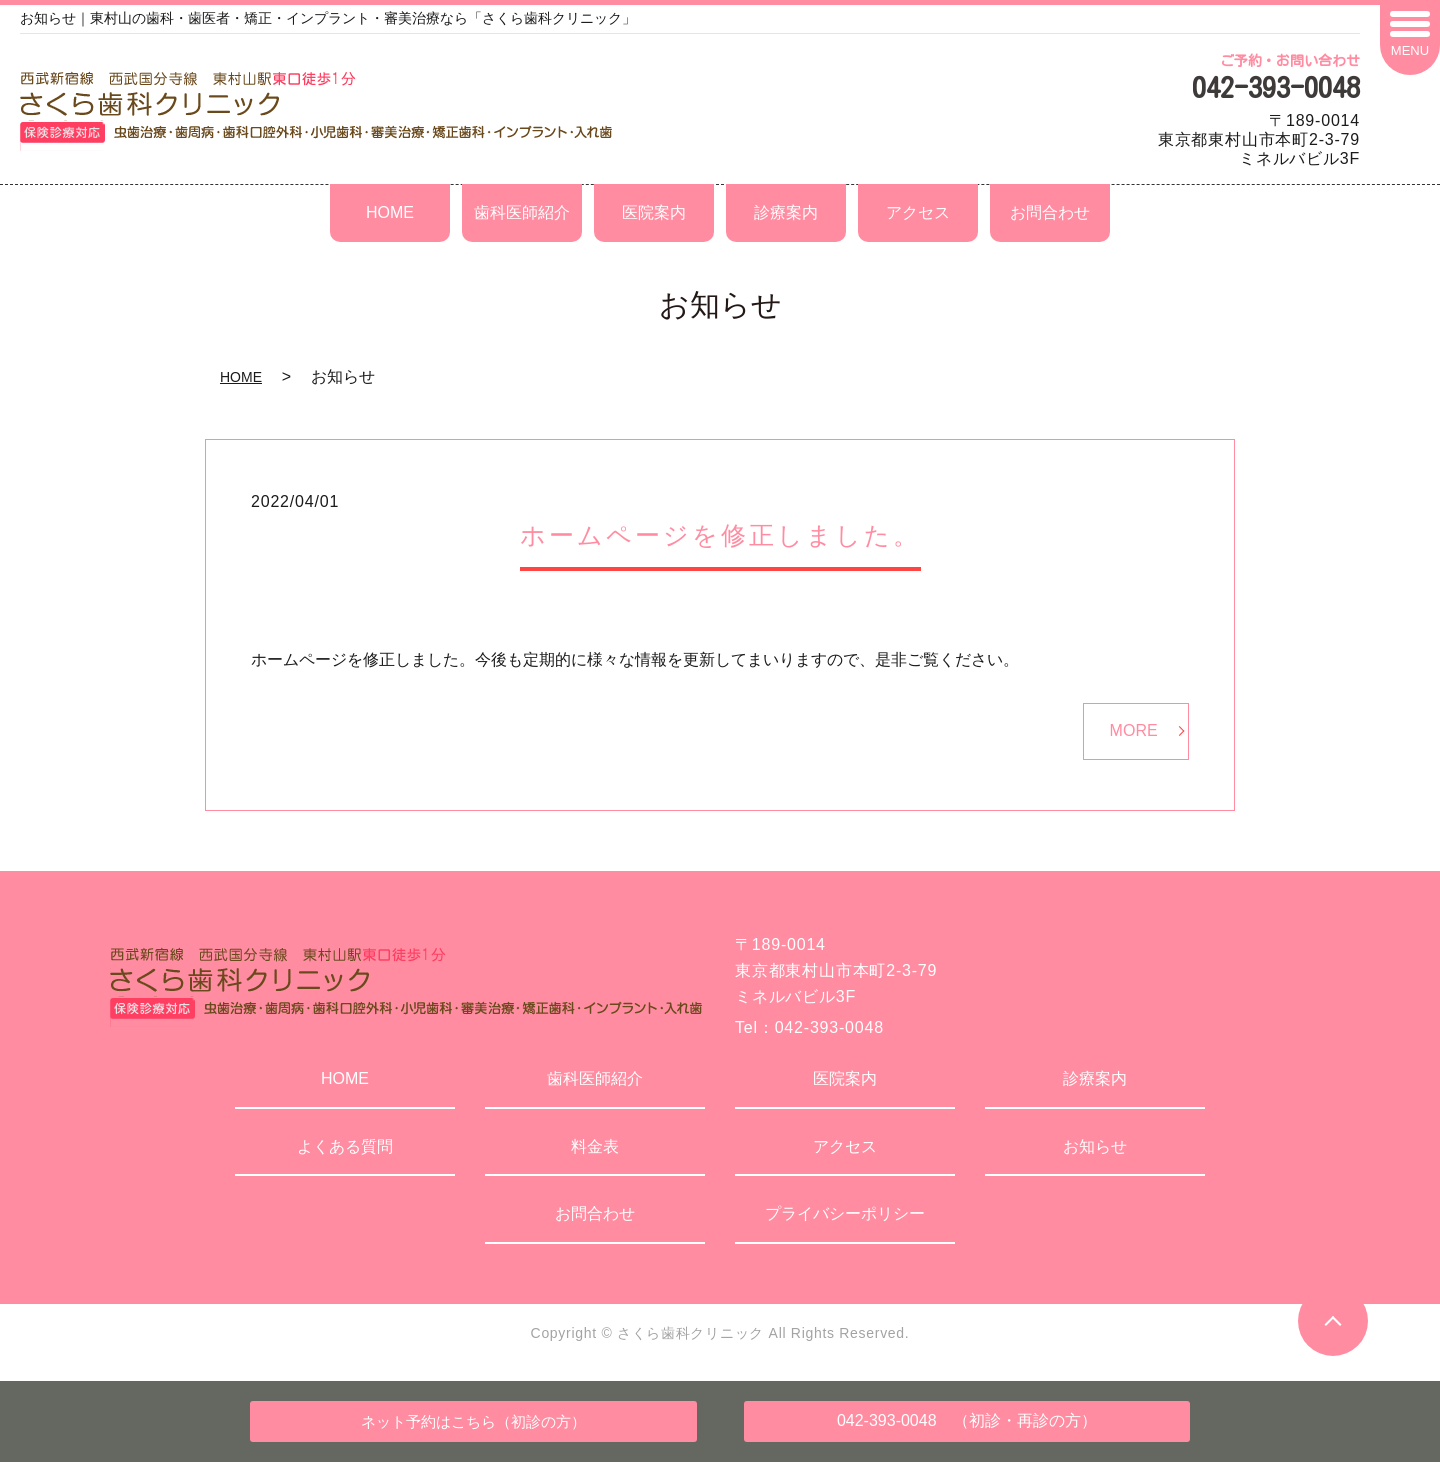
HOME (390, 212)
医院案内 (654, 212)
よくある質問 (345, 1146)
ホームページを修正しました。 (720, 535)
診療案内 (786, 212)
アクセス (918, 212)
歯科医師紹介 (522, 212)
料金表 (595, 1146)
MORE (1134, 730)
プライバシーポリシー (845, 1213)
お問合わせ (1050, 212)
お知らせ (1095, 1146)
